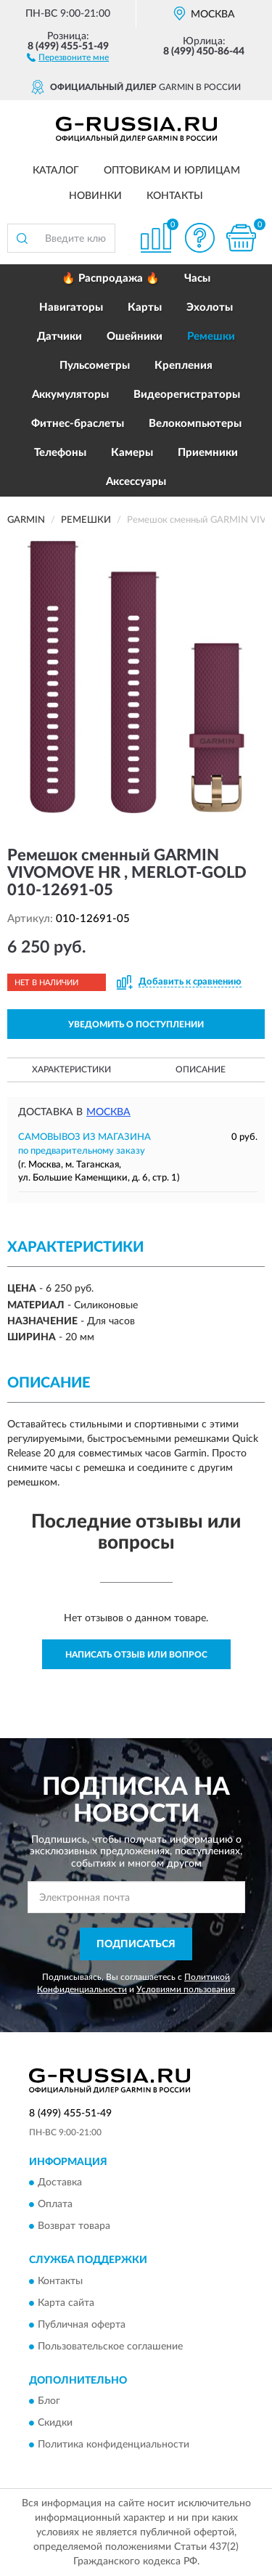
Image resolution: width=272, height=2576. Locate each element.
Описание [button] (201, 1069)
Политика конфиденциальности (113, 2445)
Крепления (183, 365)
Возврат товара (74, 2227)
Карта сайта (66, 2303)
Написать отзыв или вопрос (136, 1654)
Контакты (175, 196)
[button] (68, 56)
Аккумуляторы (70, 394)
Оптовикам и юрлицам (172, 171)
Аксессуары (136, 481)
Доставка (60, 2183)
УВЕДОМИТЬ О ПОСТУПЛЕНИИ (136, 1024)
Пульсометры (94, 365)
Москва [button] (108, 1112)
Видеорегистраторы (186, 394)
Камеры (132, 452)
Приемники (208, 452)
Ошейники (134, 336)
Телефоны (60, 452)
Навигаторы (71, 307)
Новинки (95, 196)
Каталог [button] (56, 171)
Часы (197, 278)
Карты (145, 307)
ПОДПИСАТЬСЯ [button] (136, 1944)
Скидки (55, 2423)
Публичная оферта (81, 2325)
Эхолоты (209, 307)
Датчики (59, 336)
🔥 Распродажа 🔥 (111, 278)
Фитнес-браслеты (77, 423)
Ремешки (211, 336)
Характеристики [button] (71, 1069)
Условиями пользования (185, 1989)
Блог (49, 2402)
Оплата (55, 2205)
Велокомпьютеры (195, 423)
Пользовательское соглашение (110, 2346)
